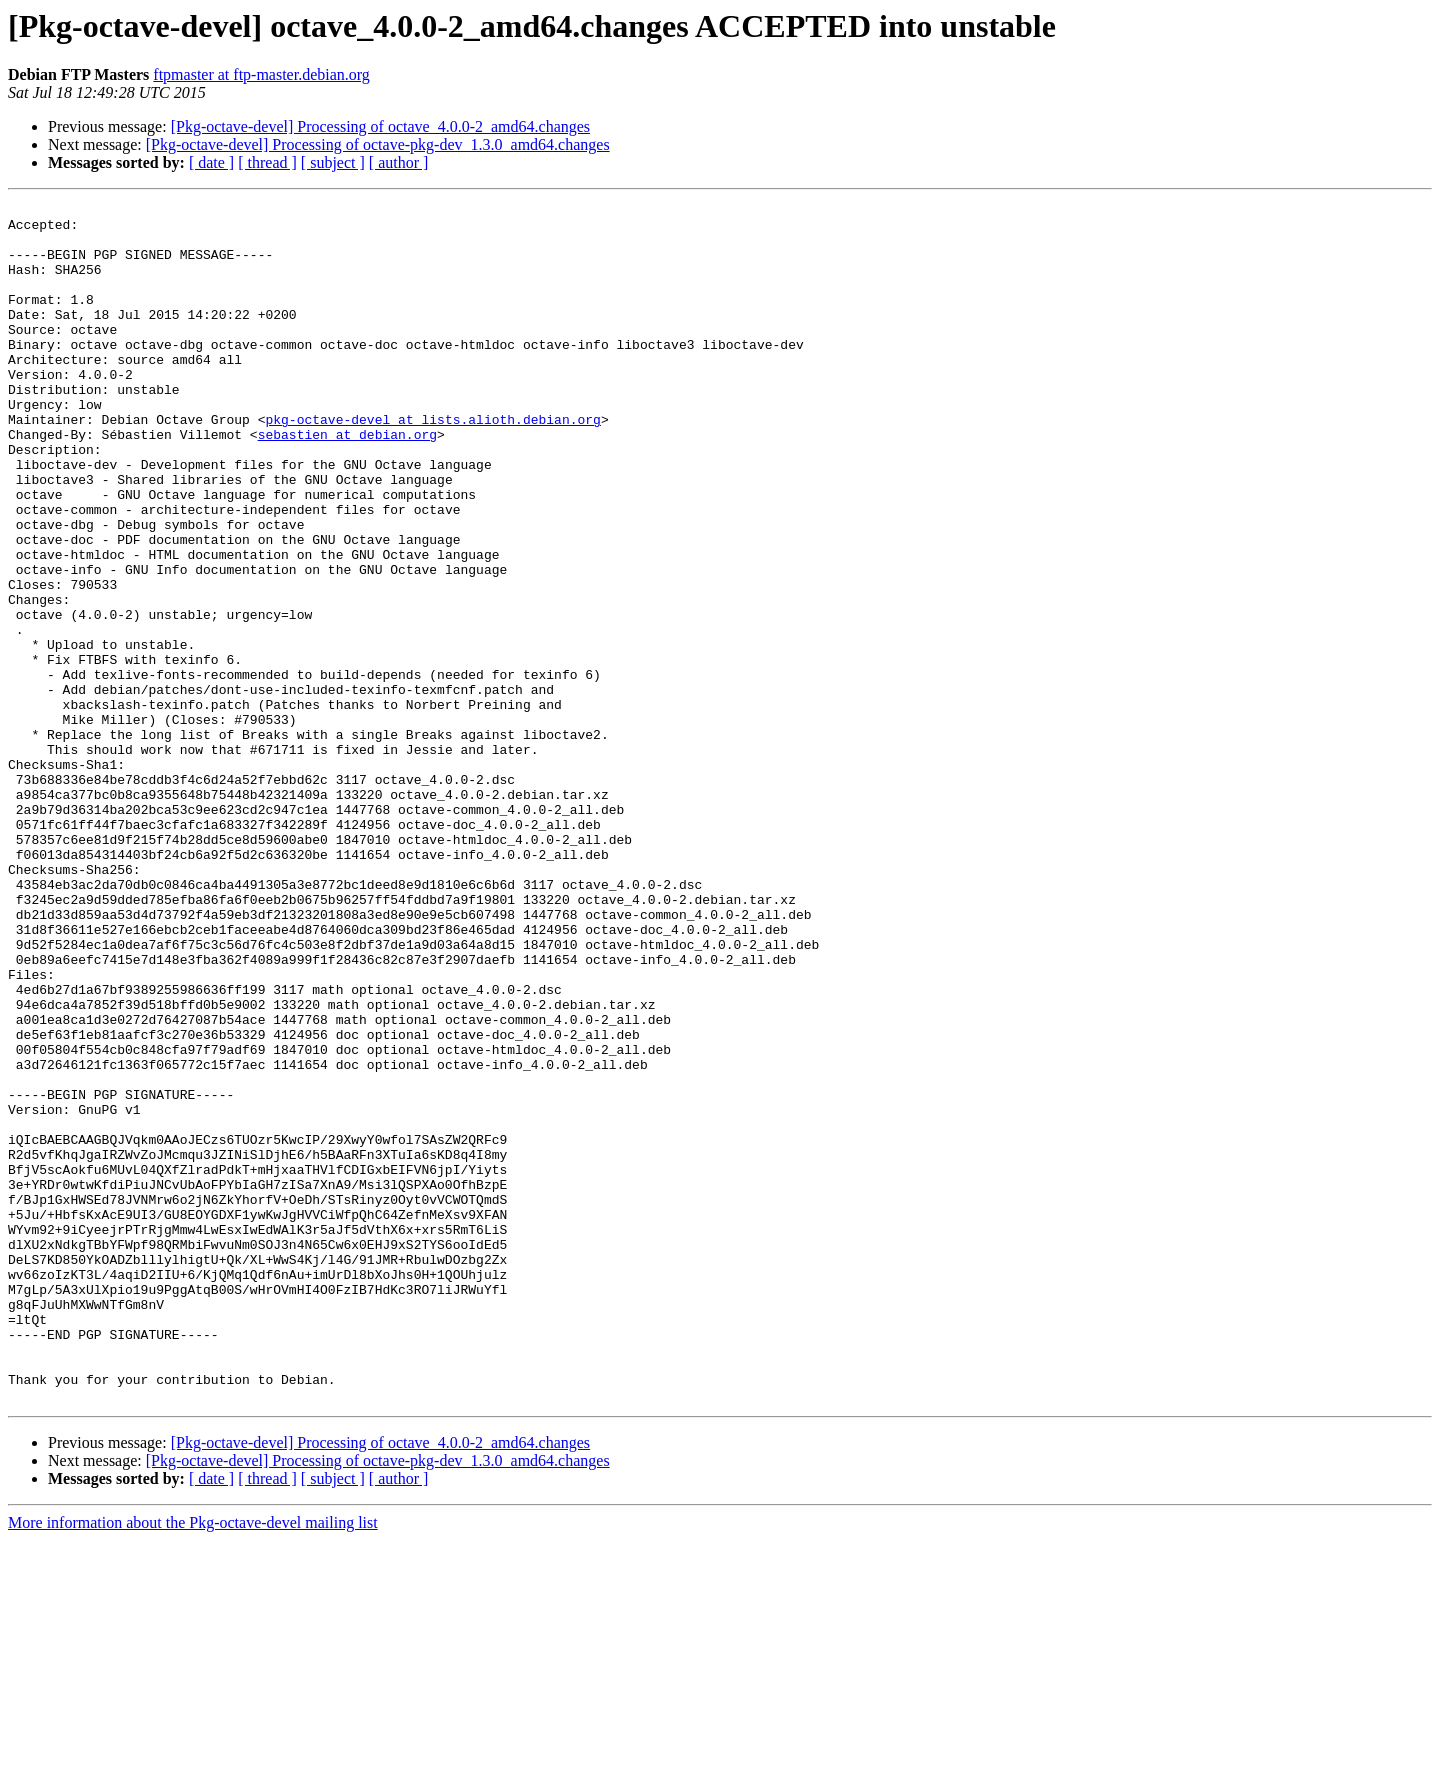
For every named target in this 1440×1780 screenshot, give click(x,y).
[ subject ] (333, 162)
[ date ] (211, 162)
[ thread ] (267, 162)
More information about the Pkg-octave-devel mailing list (193, 1762)
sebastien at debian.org (347, 482)
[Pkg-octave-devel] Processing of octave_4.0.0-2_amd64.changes (380, 126)
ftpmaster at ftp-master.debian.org (261, 74)
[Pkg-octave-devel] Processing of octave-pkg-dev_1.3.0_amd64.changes (378, 144)
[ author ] (399, 162)
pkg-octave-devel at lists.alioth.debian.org (432, 464)
